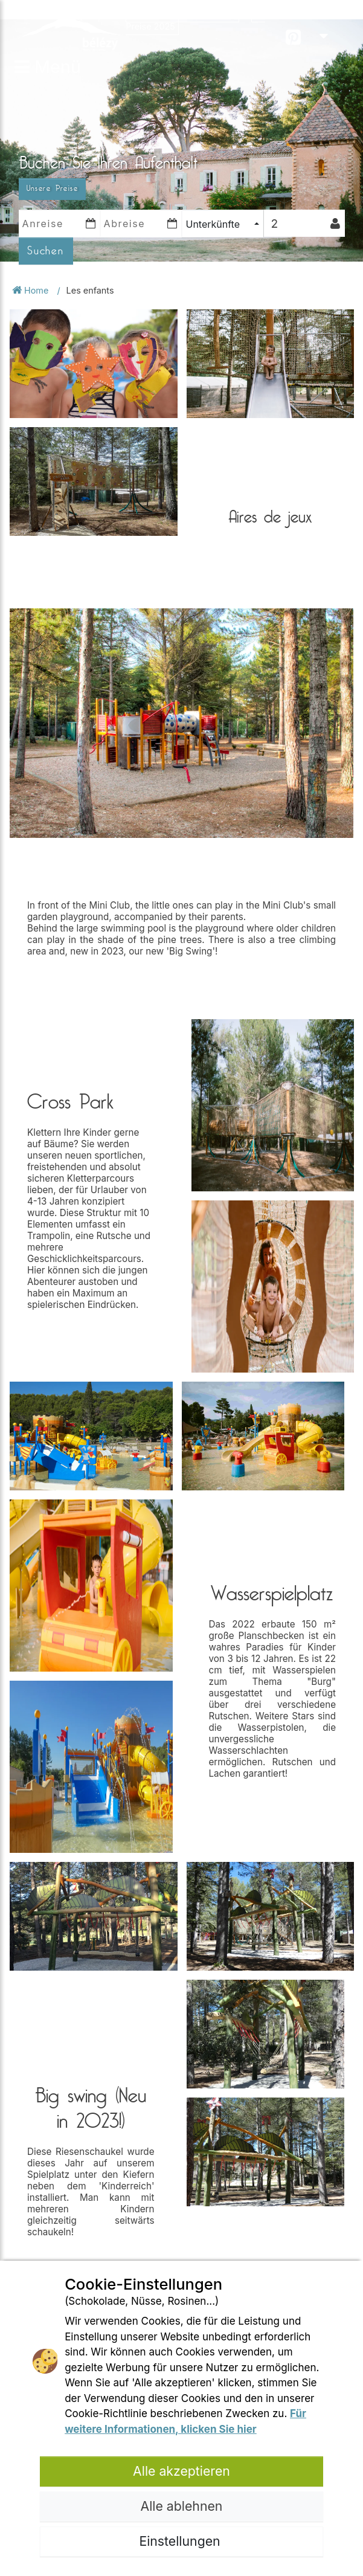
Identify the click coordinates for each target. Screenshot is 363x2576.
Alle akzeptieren (181, 2471)
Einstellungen (181, 2541)
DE (331, 24)
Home (31, 290)
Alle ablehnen (182, 2506)
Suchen (46, 250)
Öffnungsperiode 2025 (182, 13)
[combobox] (222, 223)
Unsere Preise (53, 188)
